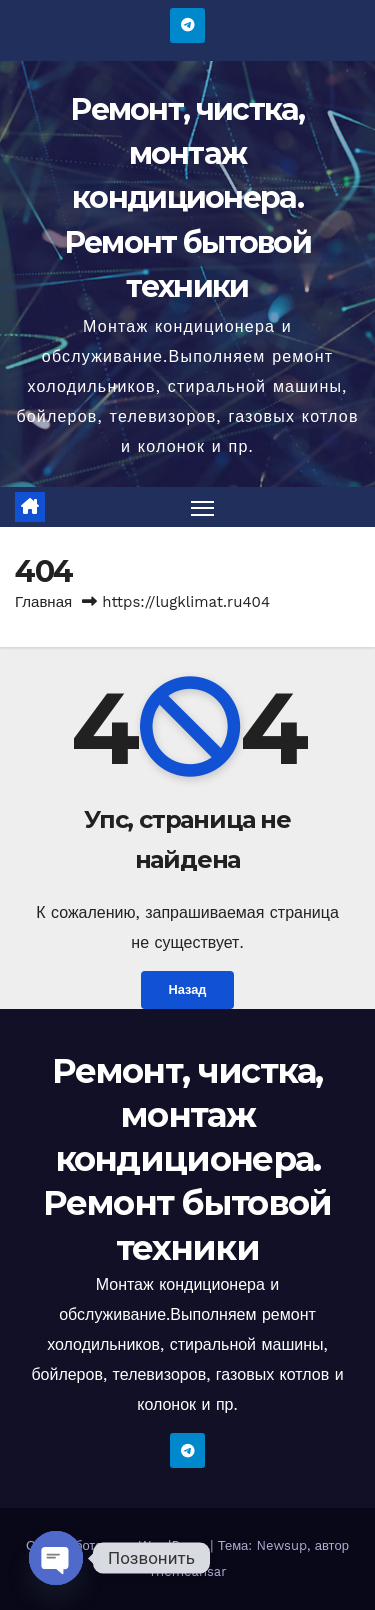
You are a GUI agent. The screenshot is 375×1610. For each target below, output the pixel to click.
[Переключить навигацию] (203, 507)
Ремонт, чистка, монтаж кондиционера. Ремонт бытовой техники (187, 198)
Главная (43, 602)
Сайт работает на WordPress (118, 1545)
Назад (188, 989)
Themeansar (188, 1571)
